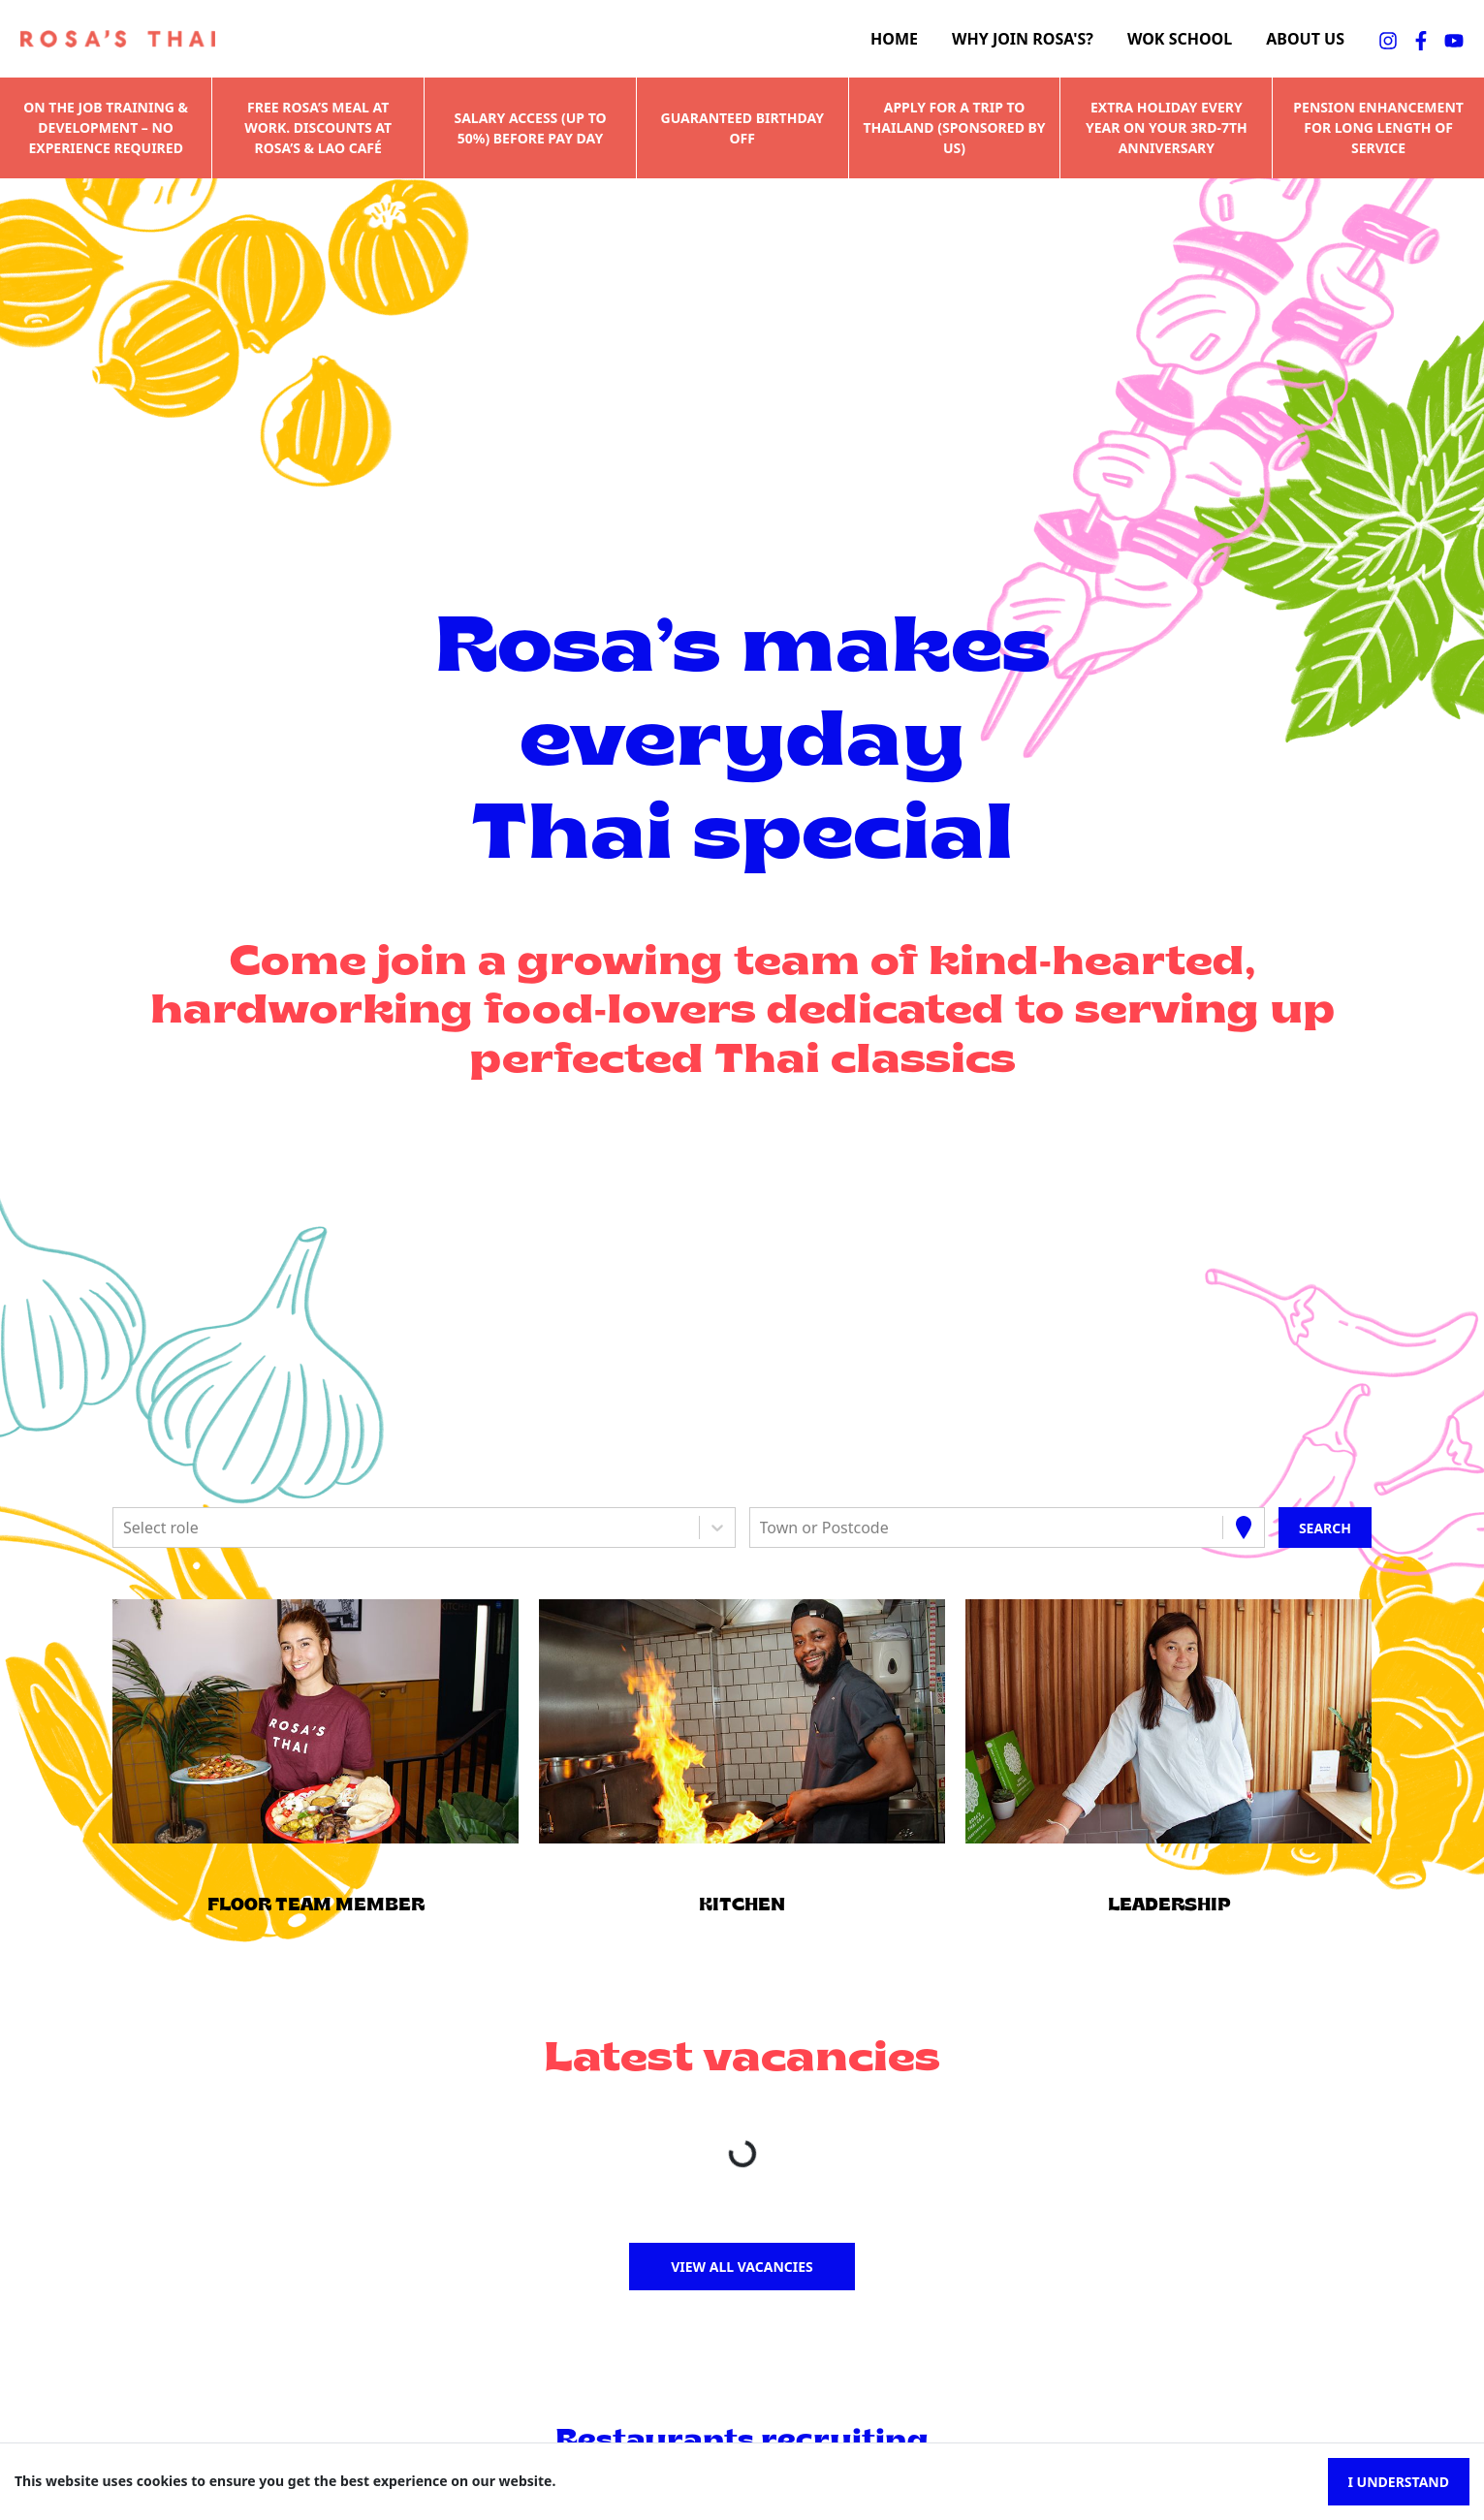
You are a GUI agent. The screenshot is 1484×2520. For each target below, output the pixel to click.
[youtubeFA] (1454, 38)
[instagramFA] (1388, 38)
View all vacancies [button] (742, 2266)
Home (894, 39)
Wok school (1179, 39)
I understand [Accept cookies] (1398, 2482)
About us (1305, 39)
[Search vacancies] (1325, 1527)
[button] (316, 1721)
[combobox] (125, 1527)
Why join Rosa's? (1022, 39)
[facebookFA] (1421, 38)
